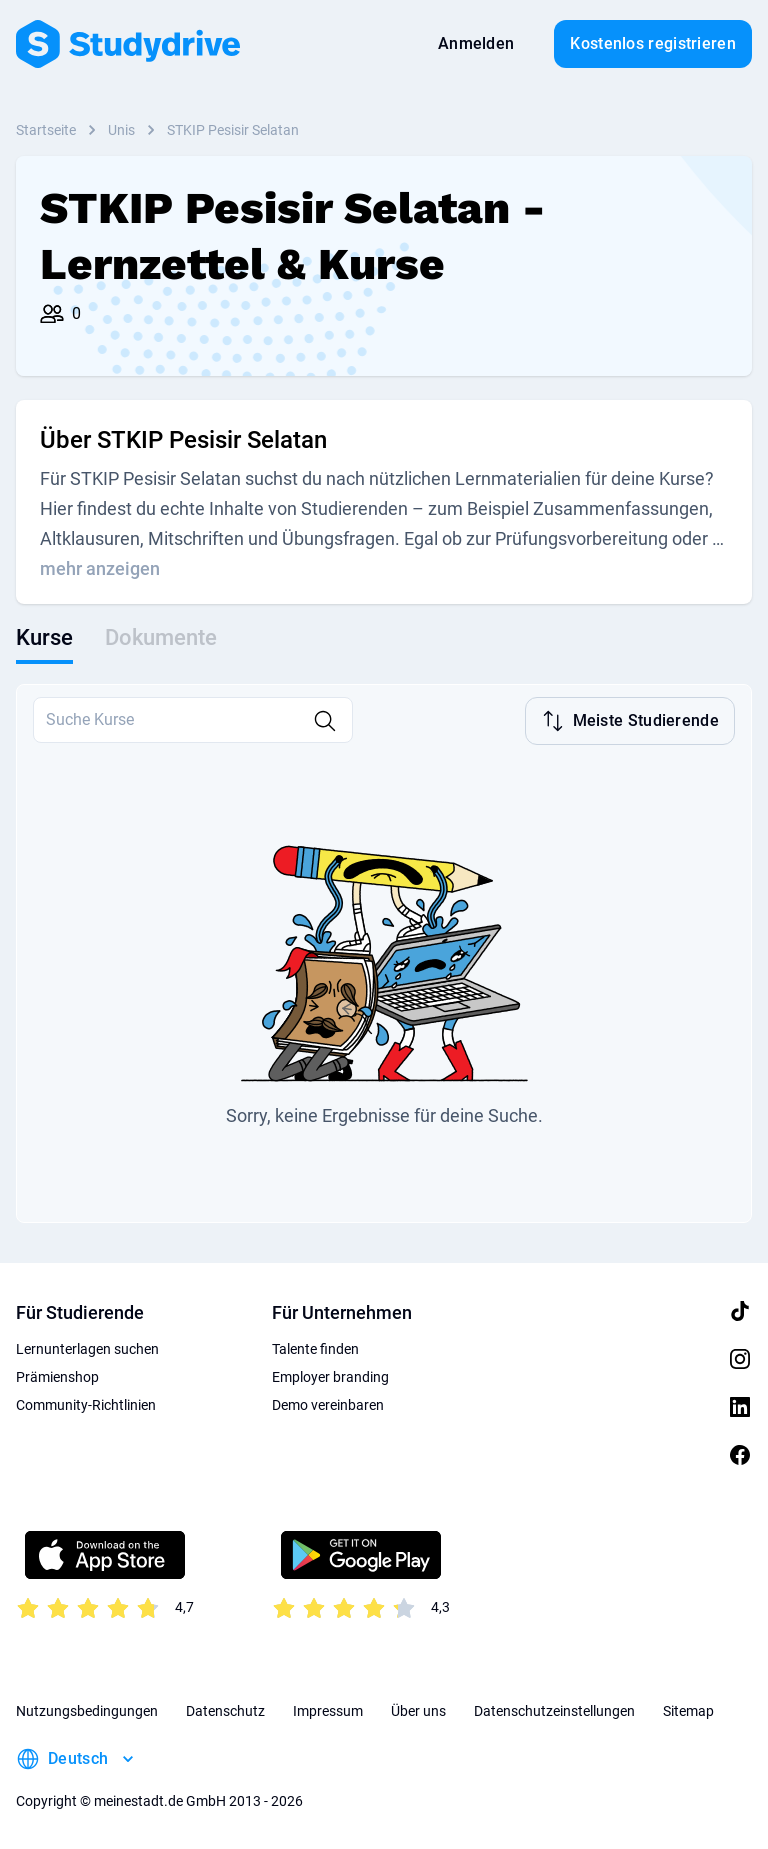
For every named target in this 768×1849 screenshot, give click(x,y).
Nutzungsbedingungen (87, 1709)
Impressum (328, 1709)
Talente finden (315, 1347)
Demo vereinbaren (328, 1403)
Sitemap (688, 1709)
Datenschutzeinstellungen (554, 1709)
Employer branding (330, 1375)
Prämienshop (57, 1375)
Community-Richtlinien (86, 1403)
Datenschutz (225, 1709)
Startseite (46, 130)
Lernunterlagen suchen (87, 1347)
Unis (121, 130)
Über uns (418, 1709)
